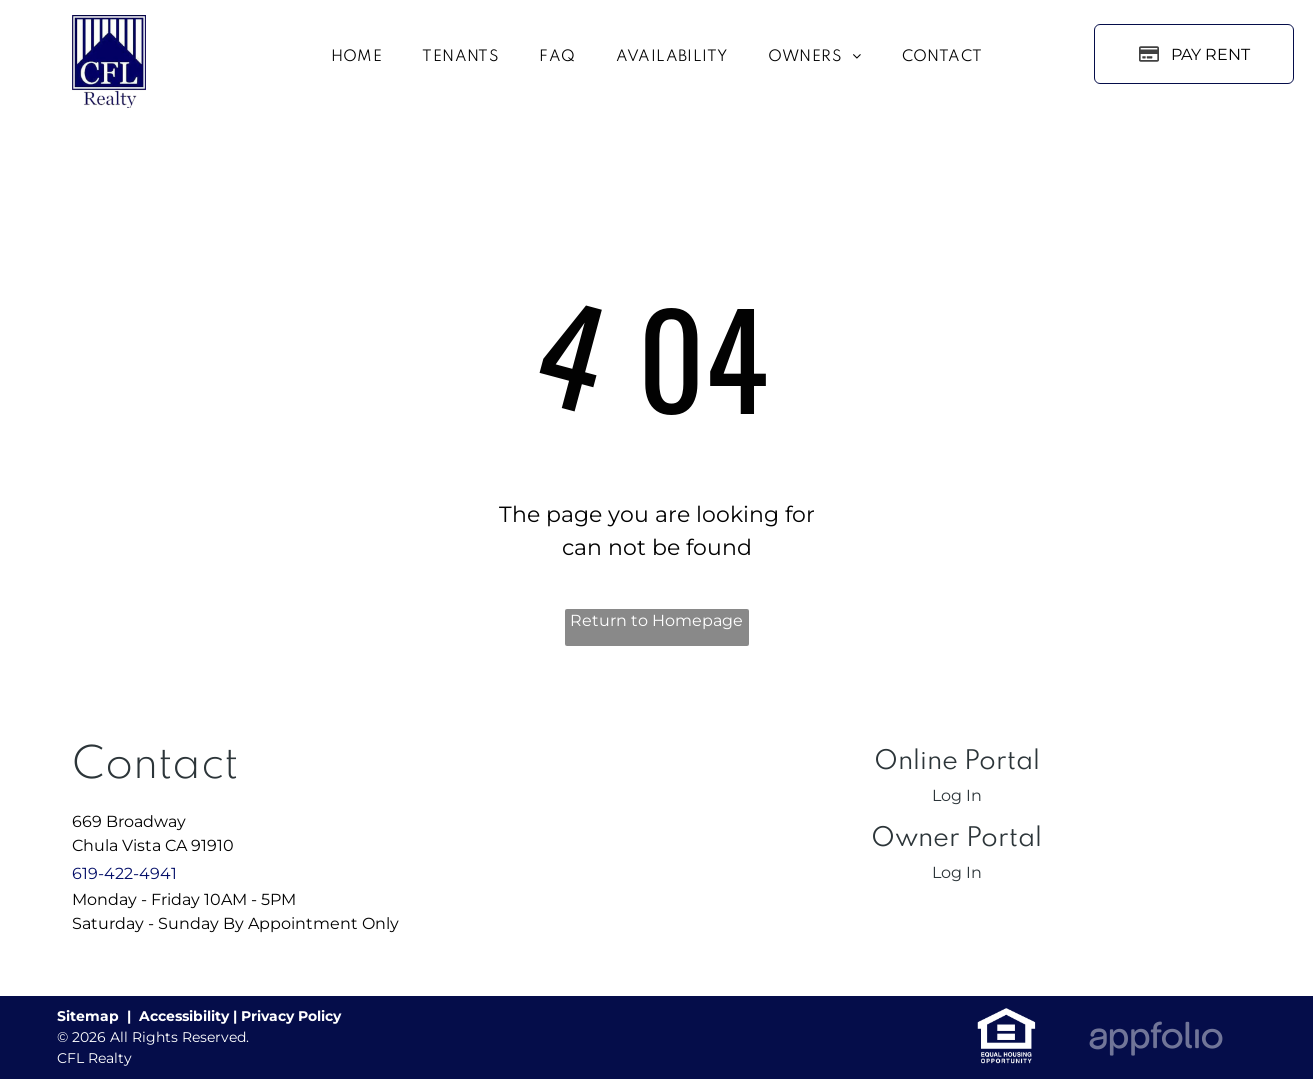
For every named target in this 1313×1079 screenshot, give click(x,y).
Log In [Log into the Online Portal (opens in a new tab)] (957, 795)
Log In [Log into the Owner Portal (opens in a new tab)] (957, 872)
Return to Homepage (656, 620)
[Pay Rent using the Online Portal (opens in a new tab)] (1194, 54)
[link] (1006, 1017)
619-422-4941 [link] (124, 873)
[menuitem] (357, 58)
